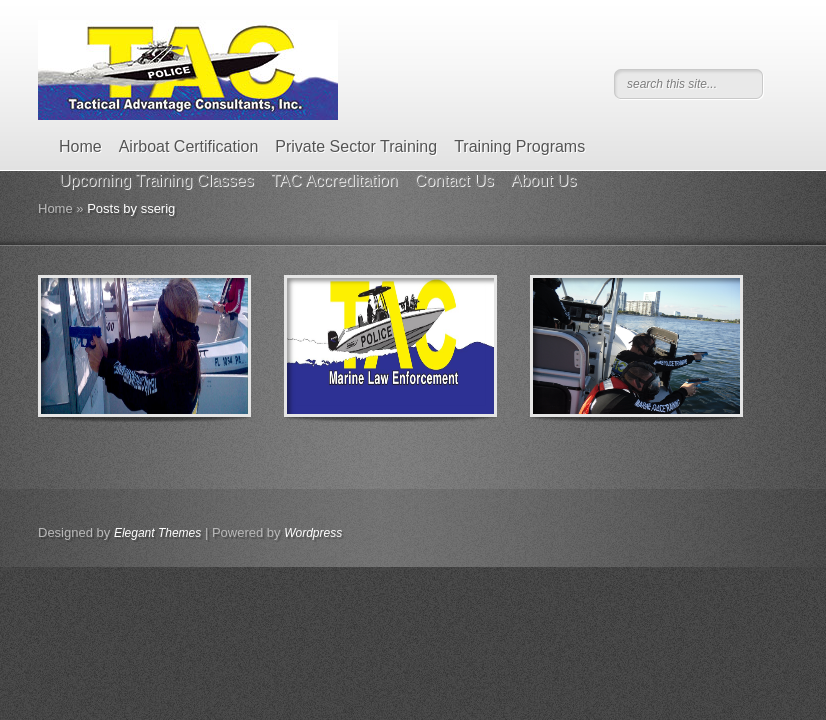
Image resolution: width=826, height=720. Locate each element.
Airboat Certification (189, 146)
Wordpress (313, 533)
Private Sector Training (356, 146)
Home (80, 146)
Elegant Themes (157, 533)
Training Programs (519, 146)
